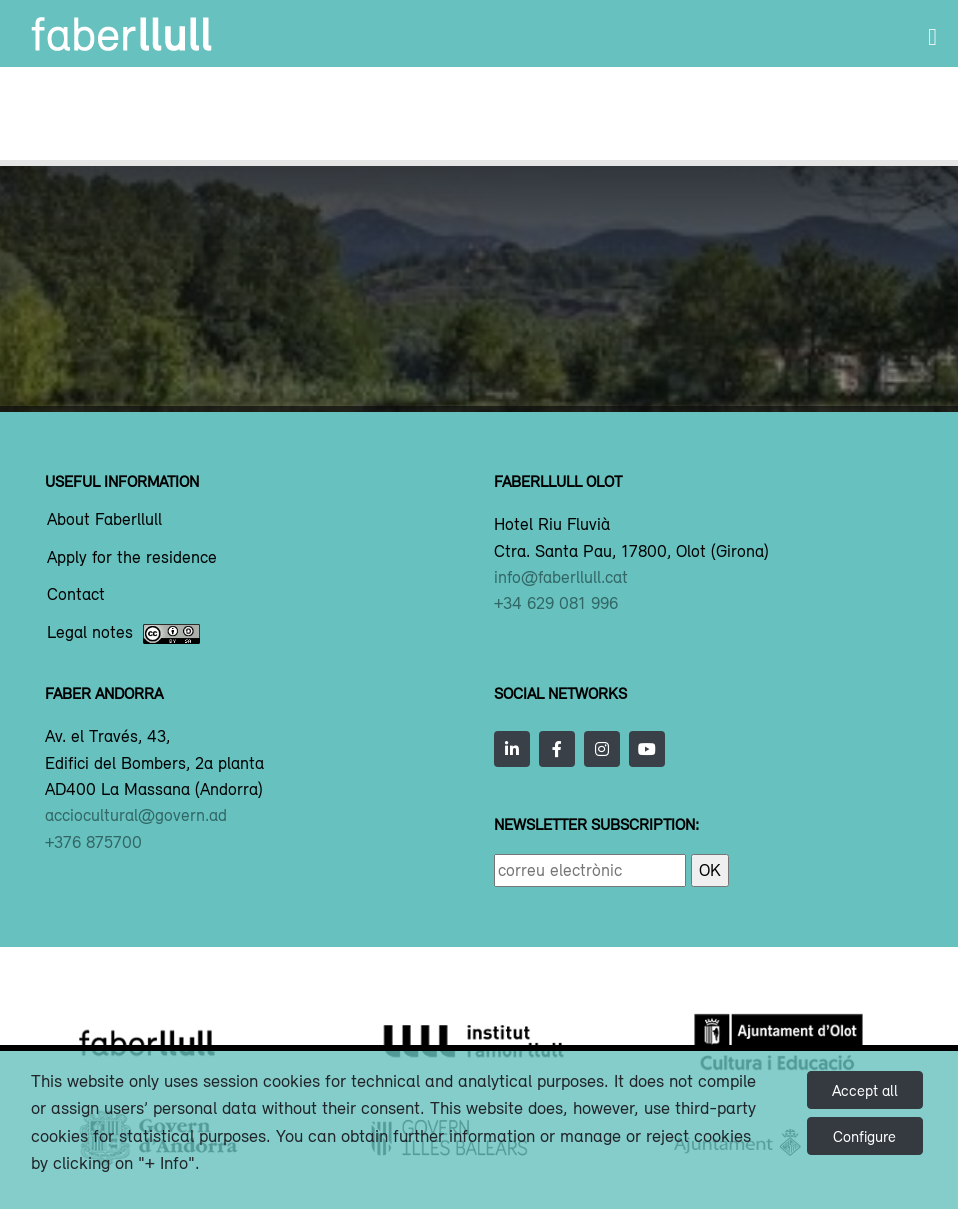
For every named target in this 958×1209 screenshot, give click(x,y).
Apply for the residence (132, 558)
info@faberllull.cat (561, 577)
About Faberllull (104, 520)
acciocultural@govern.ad (136, 815)
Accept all (865, 1090)
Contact (76, 595)
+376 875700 (93, 842)
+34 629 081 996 (556, 603)
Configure (864, 1136)
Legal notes (123, 634)
